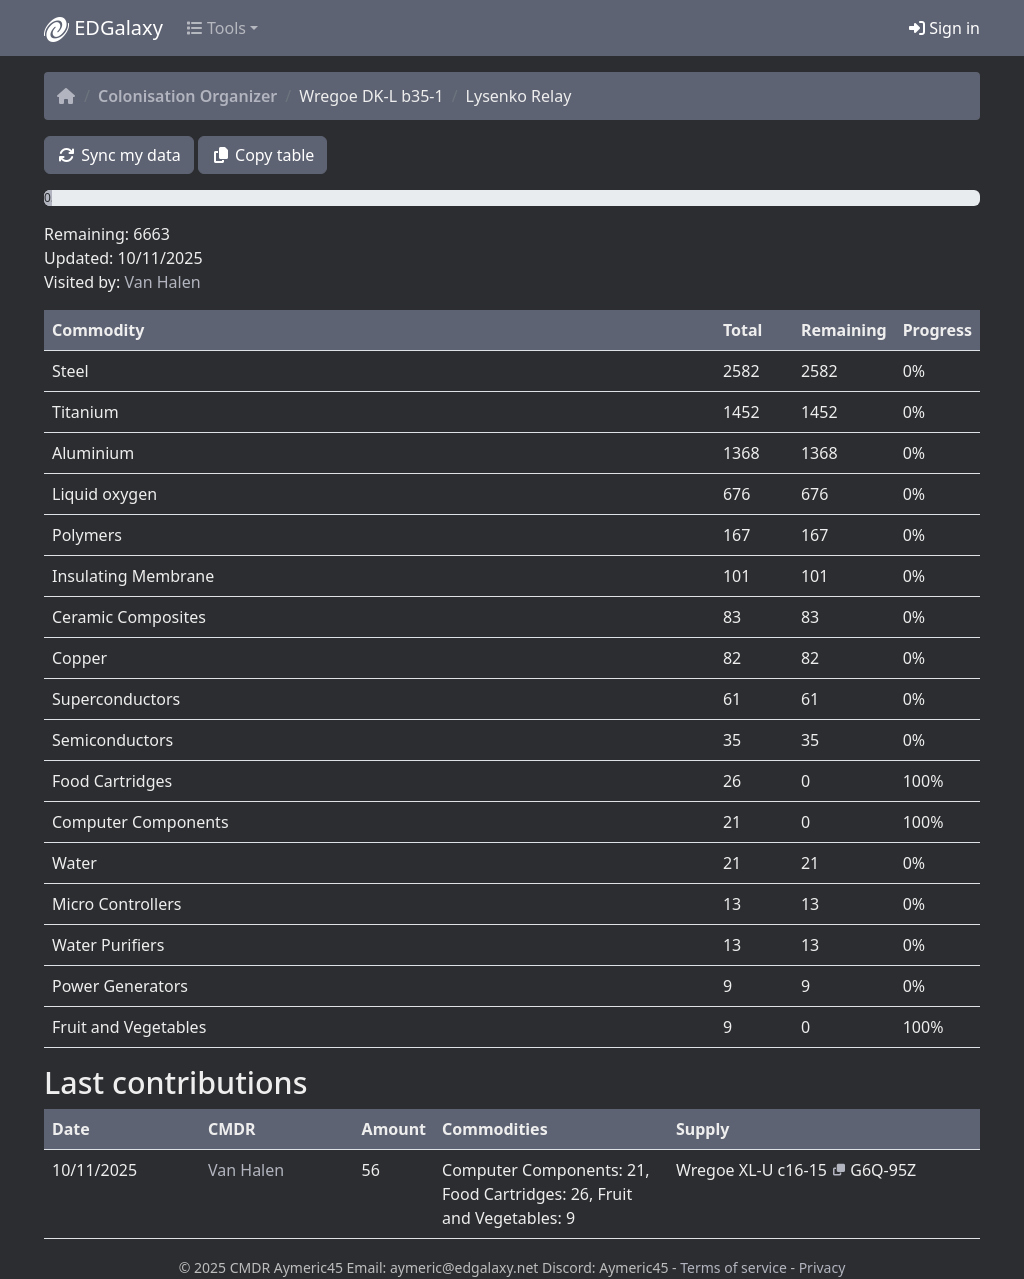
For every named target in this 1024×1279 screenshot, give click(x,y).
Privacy (822, 1267)
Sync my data (119, 155)
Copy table (263, 155)
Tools (216, 28)
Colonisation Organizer (187, 96)
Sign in (944, 28)
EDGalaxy (103, 28)
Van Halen (162, 282)
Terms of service (733, 1267)
